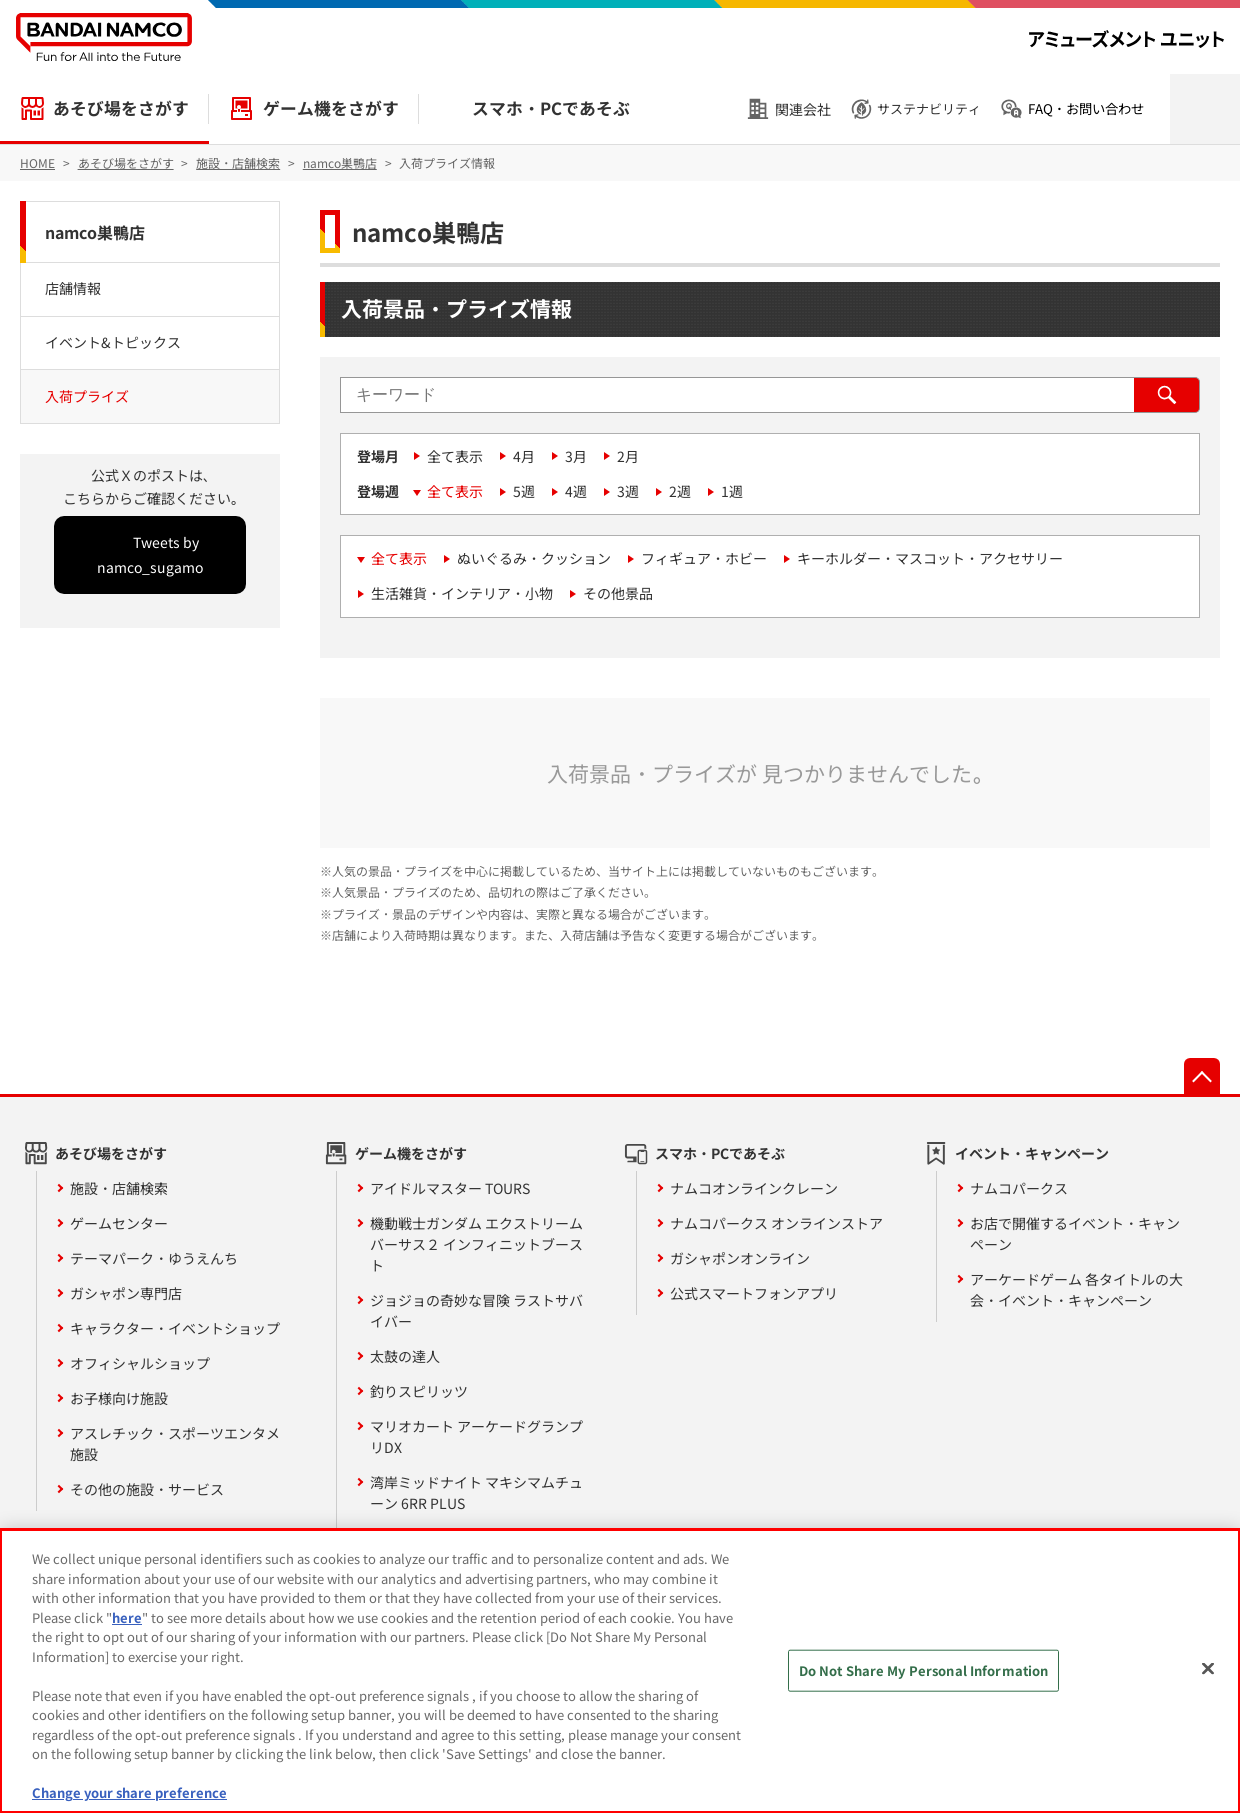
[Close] (1208, 1669)
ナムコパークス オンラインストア (776, 1223)
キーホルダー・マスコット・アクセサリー (930, 558)
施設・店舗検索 (119, 1188)
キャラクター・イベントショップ (175, 1328)
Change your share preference (129, 1792)
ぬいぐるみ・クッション (534, 558)
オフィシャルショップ (140, 1363)
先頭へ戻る (1202, 1076)
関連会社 (803, 109)
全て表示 (455, 456)
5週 (524, 491)
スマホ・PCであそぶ (551, 108)
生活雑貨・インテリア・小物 (462, 593)
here (127, 1617)
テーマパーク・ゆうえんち (154, 1258)
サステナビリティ (929, 108)
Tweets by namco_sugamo (150, 554)
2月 (628, 456)
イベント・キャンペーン (1032, 1153)
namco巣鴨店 (95, 232)
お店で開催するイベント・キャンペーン (1075, 1233)
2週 (680, 491)
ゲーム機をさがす (331, 108)
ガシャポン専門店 (126, 1293)
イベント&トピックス (113, 342)
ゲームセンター (119, 1223)
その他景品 (618, 593)
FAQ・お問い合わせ (1086, 108)
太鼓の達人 (405, 1356)
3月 (576, 456)
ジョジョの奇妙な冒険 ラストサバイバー (476, 1310)
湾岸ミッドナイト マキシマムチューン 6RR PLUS (476, 1492)
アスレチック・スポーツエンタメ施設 (175, 1443)
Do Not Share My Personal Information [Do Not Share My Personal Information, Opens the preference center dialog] (924, 1670)
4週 (576, 491)
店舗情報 (73, 288)
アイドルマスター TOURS (450, 1188)
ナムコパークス (1019, 1188)
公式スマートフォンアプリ (754, 1293)
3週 (628, 491)
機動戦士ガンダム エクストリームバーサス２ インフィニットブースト (476, 1244)
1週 (732, 491)
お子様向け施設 (119, 1398)
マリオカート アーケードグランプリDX (476, 1436)
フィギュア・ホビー (704, 558)
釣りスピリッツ (419, 1391)
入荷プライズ (87, 396)
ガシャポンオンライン (740, 1258)
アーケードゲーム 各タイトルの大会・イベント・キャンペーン (1076, 1289)
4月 (524, 456)
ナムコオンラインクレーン (754, 1188)
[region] (620, 1671)
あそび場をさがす (121, 108)
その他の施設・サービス (147, 1489)
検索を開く (1205, 109)
